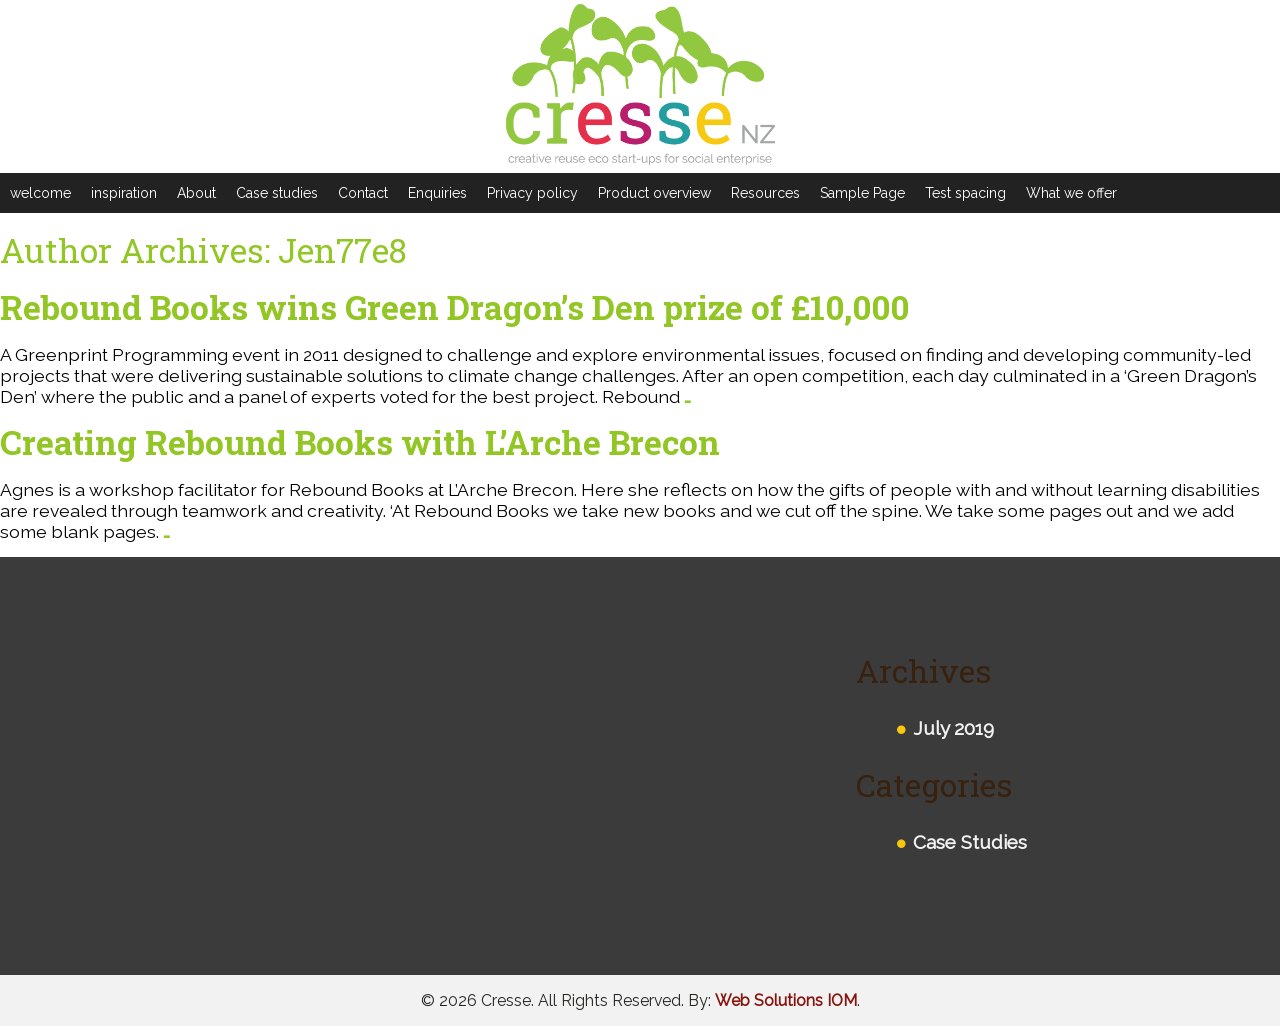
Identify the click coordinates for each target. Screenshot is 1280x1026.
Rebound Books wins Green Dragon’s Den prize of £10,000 (454, 307)
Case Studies (970, 842)
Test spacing (965, 193)
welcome (40, 193)
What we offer (1071, 193)
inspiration (124, 193)
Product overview (654, 193)
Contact (363, 193)
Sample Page (862, 193)
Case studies (277, 193)
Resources (765, 193)
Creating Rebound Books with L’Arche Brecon (360, 442)
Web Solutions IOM (786, 1000)
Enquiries (437, 193)
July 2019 (953, 728)
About (196, 193)
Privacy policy (532, 193)
